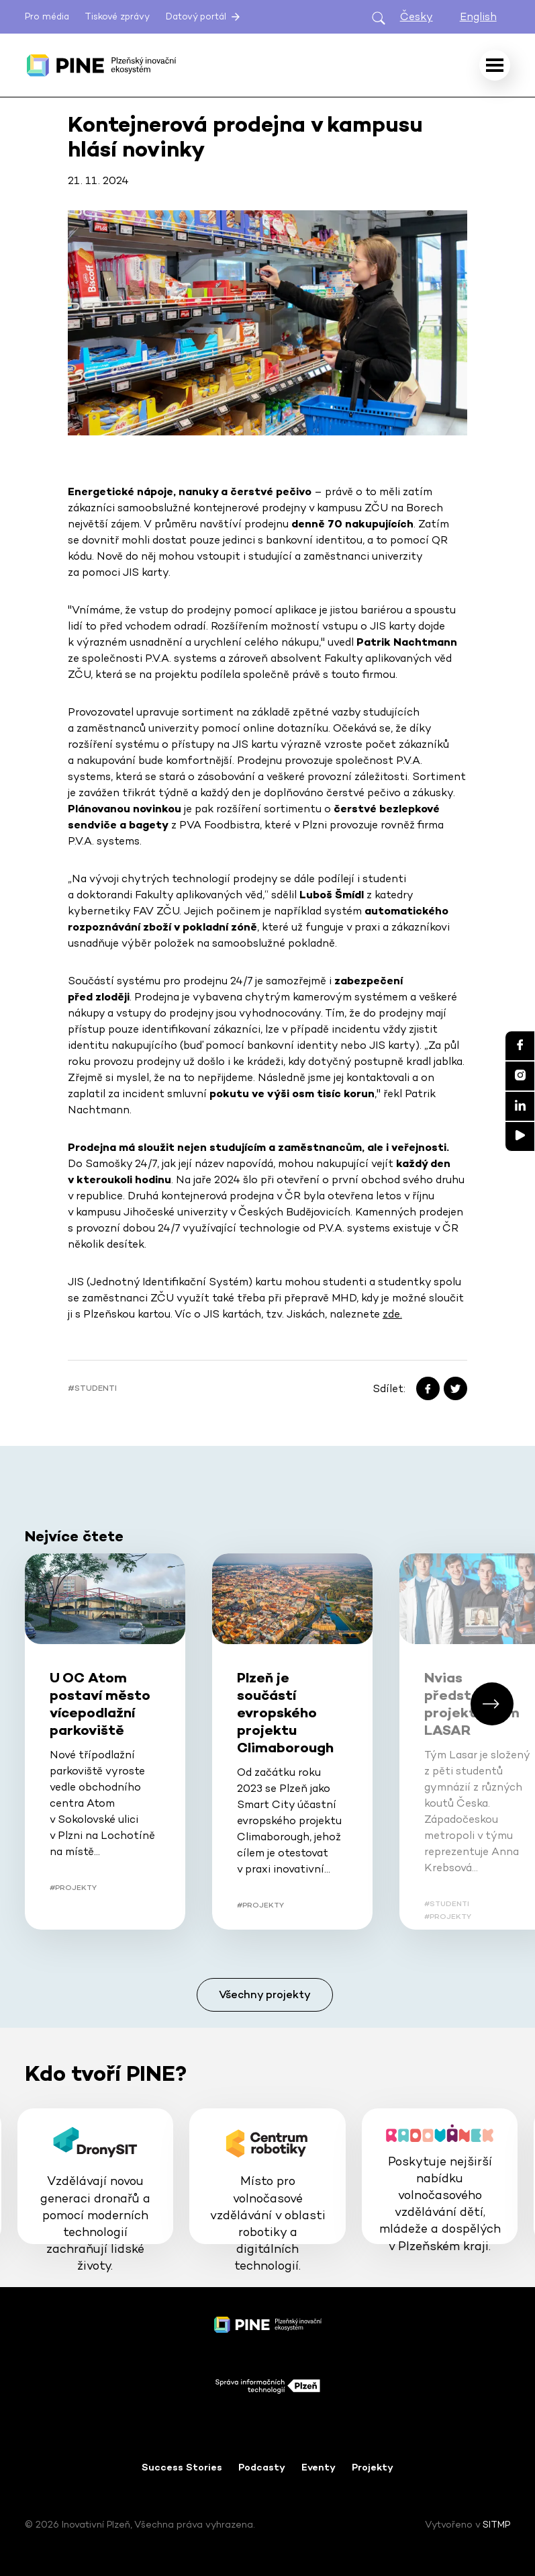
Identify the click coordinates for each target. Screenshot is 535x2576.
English (478, 16)
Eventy (318, 2467)
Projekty (372, 2467)
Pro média (47, 16)
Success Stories (182, 2467)
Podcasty (261, 2467)
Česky (416, 16)
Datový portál (204, 17)
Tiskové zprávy (117, 16)
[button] (492, 1703)
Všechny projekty (265, 1994)
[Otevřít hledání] (379, 17)
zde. (392, 1314)
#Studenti (92, 1388)
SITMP (496, 2524)
